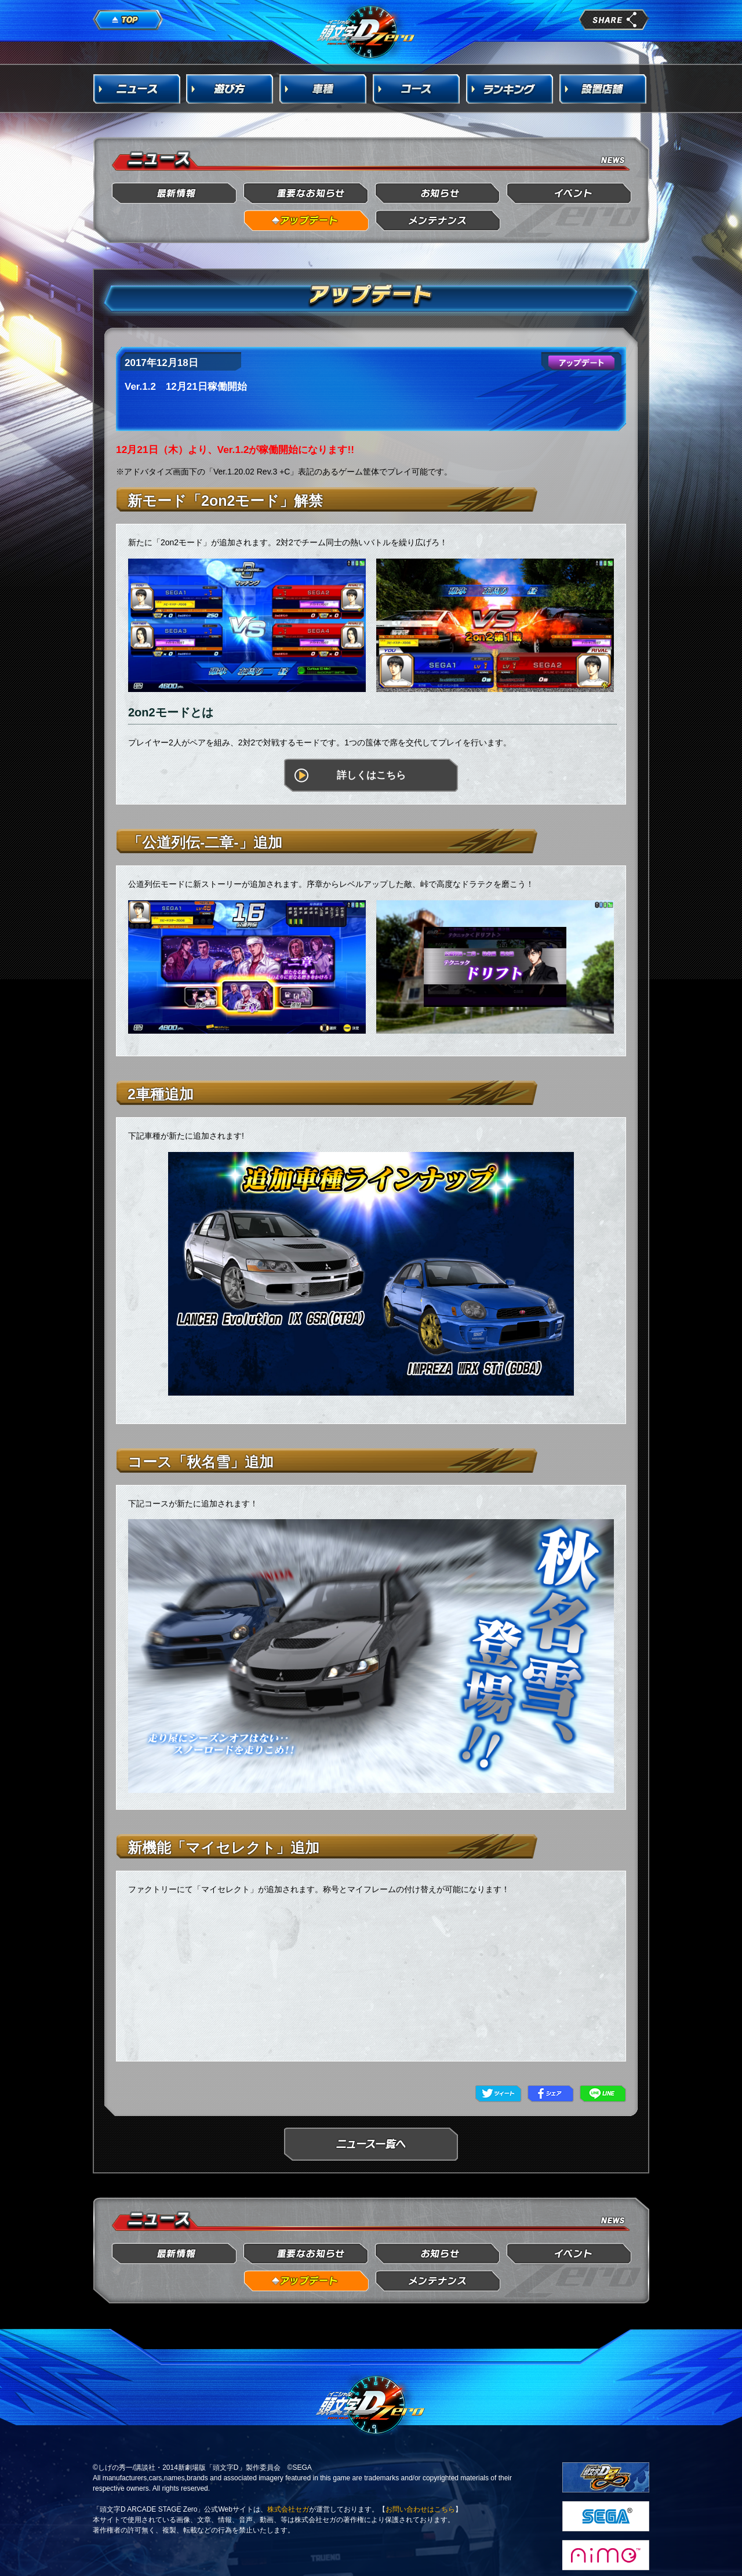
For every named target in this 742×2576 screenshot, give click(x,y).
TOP (128, 20)
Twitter (498, 2093)
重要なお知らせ (306, 193)
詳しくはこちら (371, 775)
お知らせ (438, 193)
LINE (603, 2093)
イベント (569, 193)
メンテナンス (438, 220)
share (614, 19)
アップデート (306, 220)
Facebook (551, 2093)
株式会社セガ (288, 2509)
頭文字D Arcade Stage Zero (366, 31)
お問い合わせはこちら (420, 2509)
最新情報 (175, 193)
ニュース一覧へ (371, 2144)
